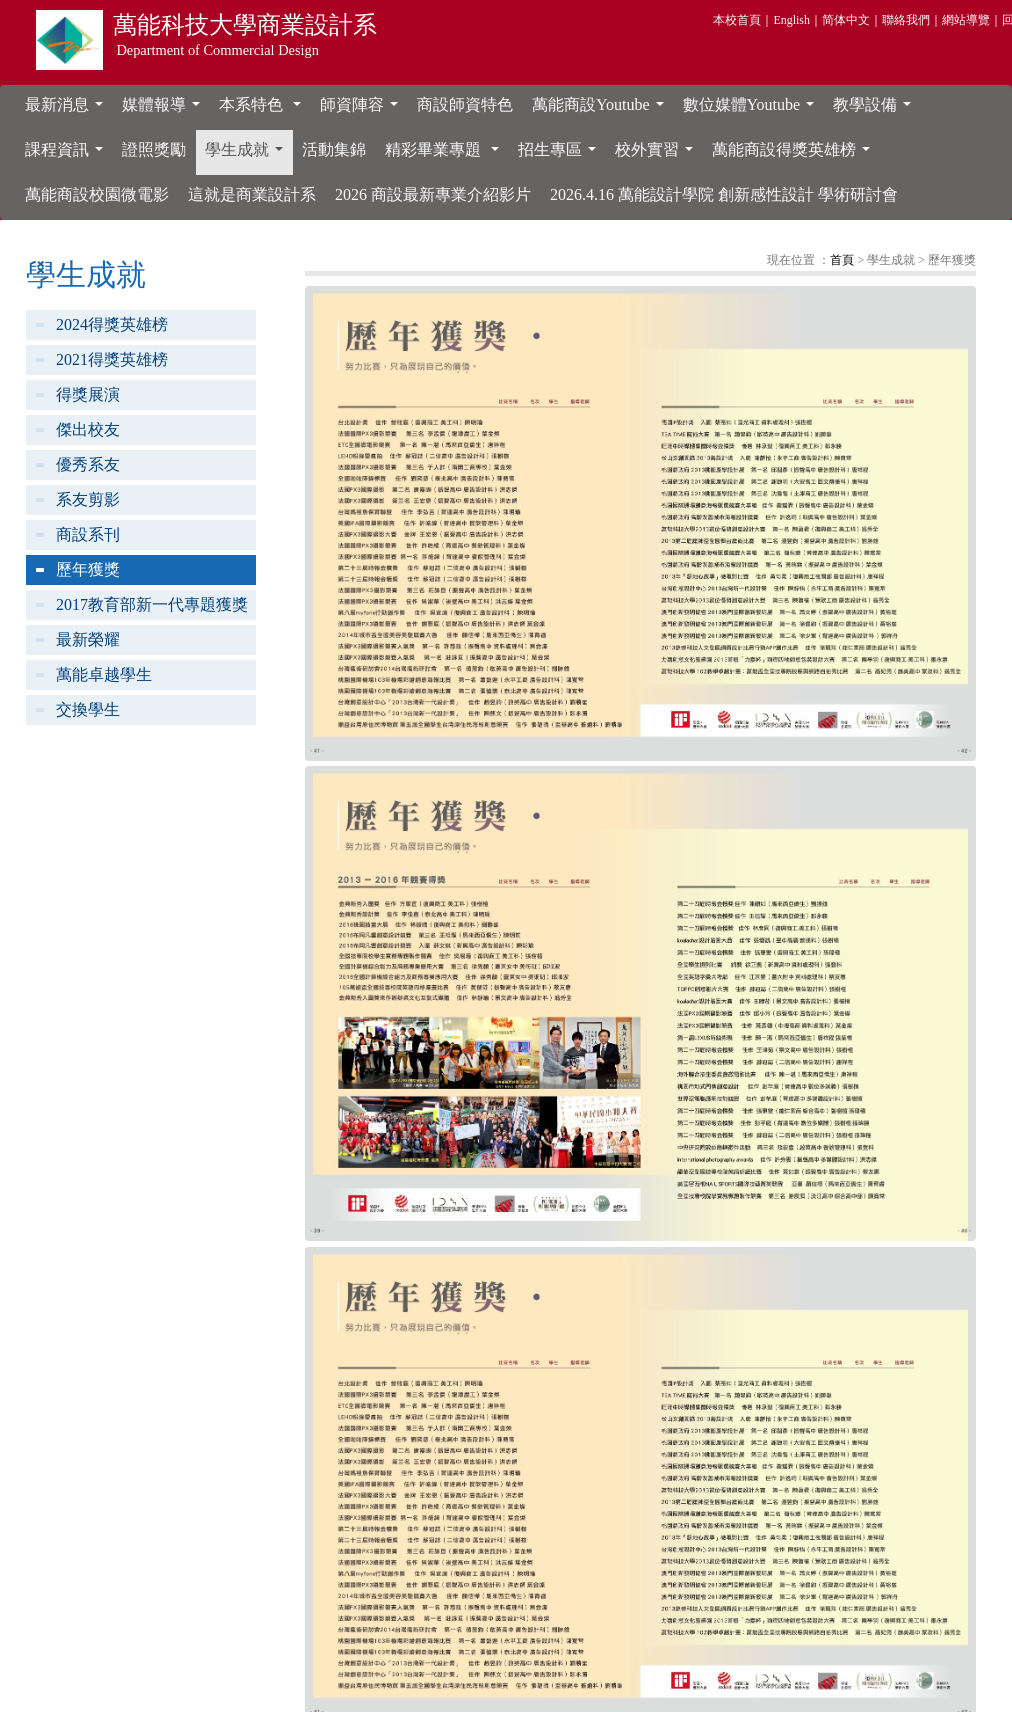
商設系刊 (88, 534)
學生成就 (248, 155)
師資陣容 (363, 110)
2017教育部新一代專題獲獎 (152, 604)
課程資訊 (68, 155)
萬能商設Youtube (602, 110)
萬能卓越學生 (104, 674)
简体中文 (846, 20)
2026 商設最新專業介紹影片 (433, 194)
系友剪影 (88, 499)
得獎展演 (88, 394)
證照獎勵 (154, 149)
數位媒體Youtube (753, 110)
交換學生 (88, 709)
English (791, 20)
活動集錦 (334, 149)
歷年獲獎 (88, 569)
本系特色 (264, 110)
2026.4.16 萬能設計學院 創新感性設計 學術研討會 (724, 194)
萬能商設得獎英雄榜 (795, 155)
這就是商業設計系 (252, 194)
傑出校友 (88, 429)
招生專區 (561, 155)
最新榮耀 (88, 639)
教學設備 (876, 110)
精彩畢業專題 (446, 155)
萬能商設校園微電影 (97, 194)
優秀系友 (88, 464)
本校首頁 (737, 20)
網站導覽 (966, 20)
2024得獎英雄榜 (112, 324)
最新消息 (68, 110)
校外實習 (658, 155)
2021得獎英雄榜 (112, 359)
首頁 (842, 260)
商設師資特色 (465, 104)
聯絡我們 (906, 20)
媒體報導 (165, 110)
